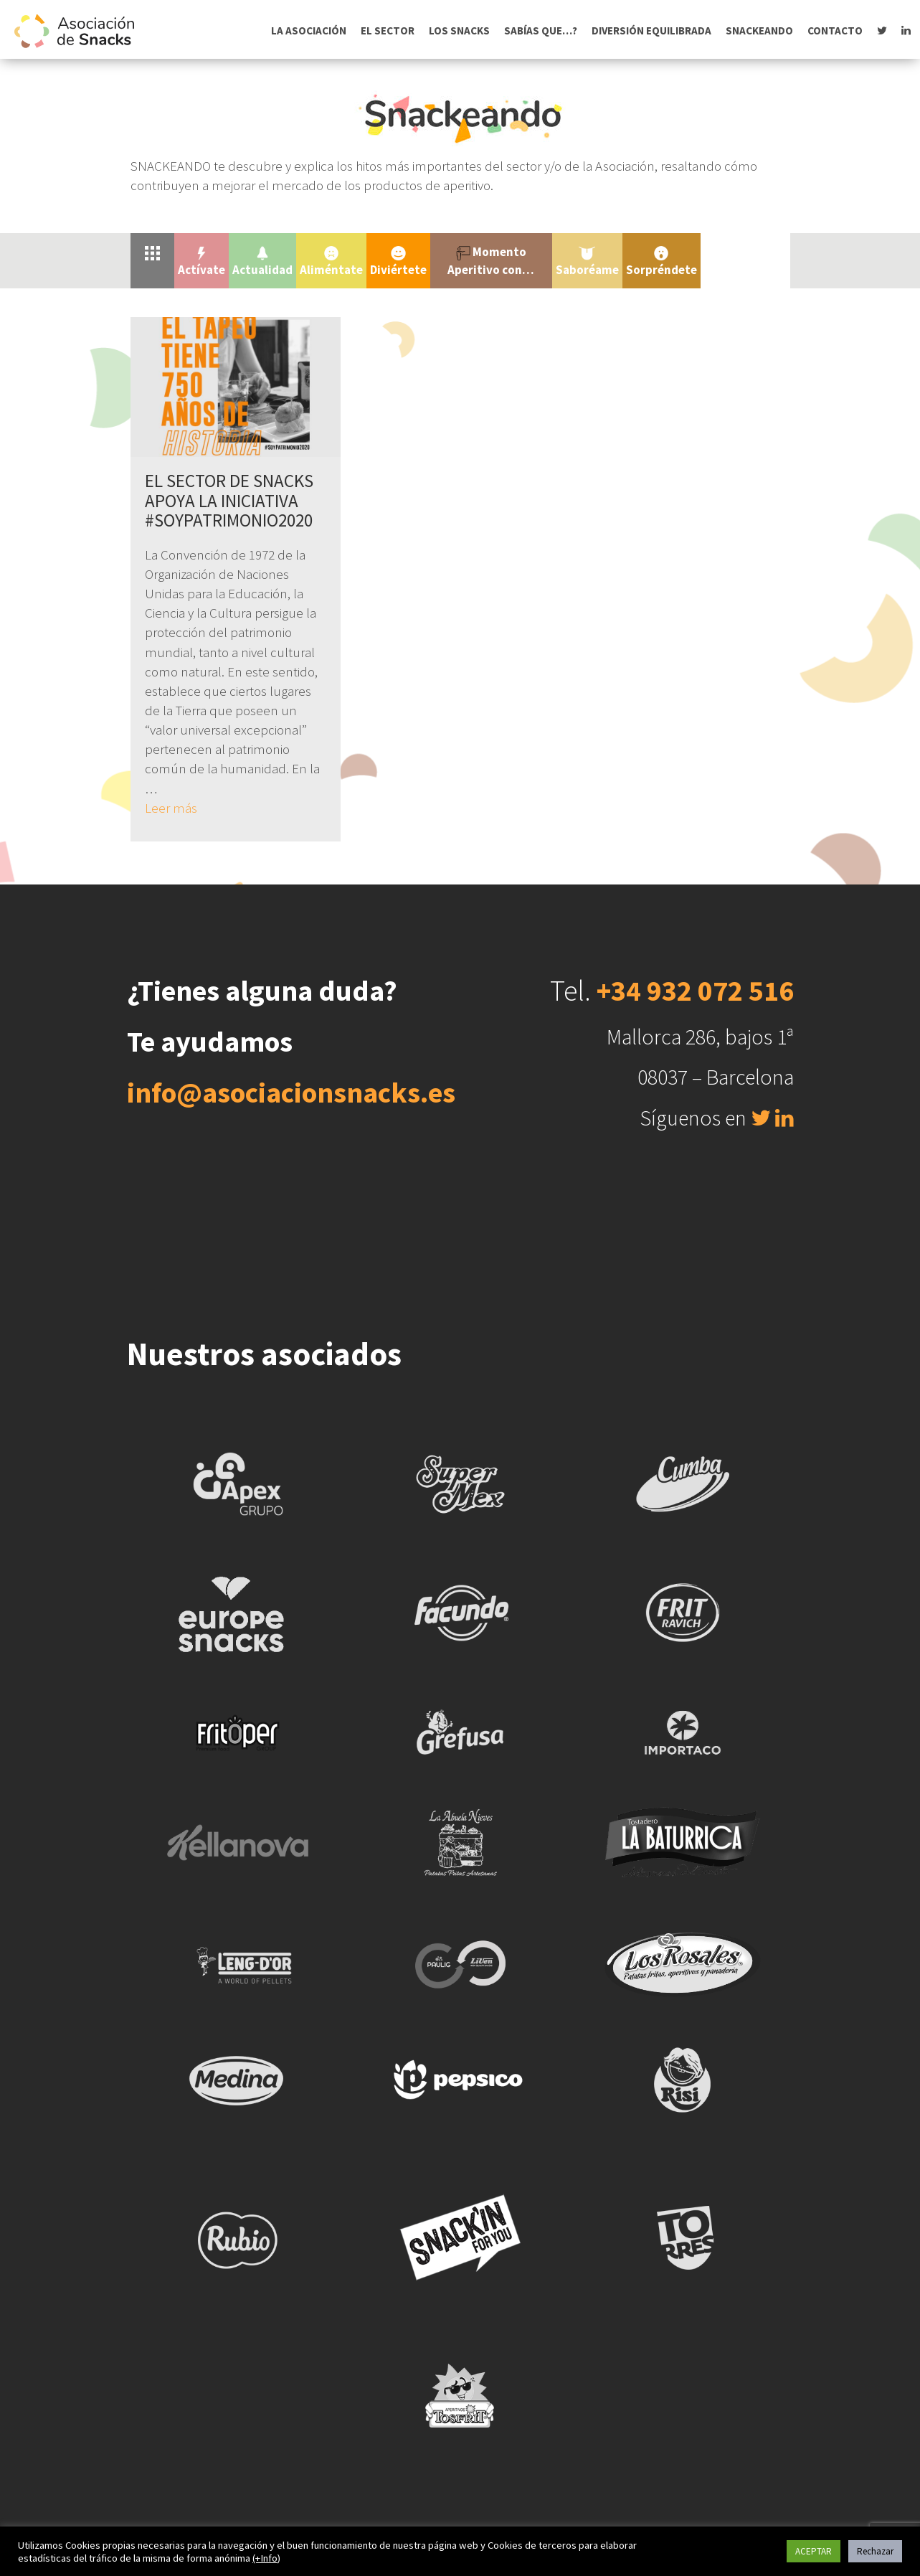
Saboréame (587, 262)
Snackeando (759, 30)
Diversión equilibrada (651, 30)
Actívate (201, 262)
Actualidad (262, 262)
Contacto (835, 30)
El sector (387, 30)
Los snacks (459, 30)
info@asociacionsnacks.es (291, 1092)
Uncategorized (745, 252)
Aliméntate (331, 262)
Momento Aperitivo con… (490, 260)
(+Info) (266, 2558)
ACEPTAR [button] (813, 2551)
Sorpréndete (661, 262)
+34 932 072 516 (695, 991)
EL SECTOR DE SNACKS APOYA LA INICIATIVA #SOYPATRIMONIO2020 (229, 500)
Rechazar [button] (875, 2551)
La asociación (308, 30)
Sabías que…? (540, 30)
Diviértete (398, 262)
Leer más (171, 807)
